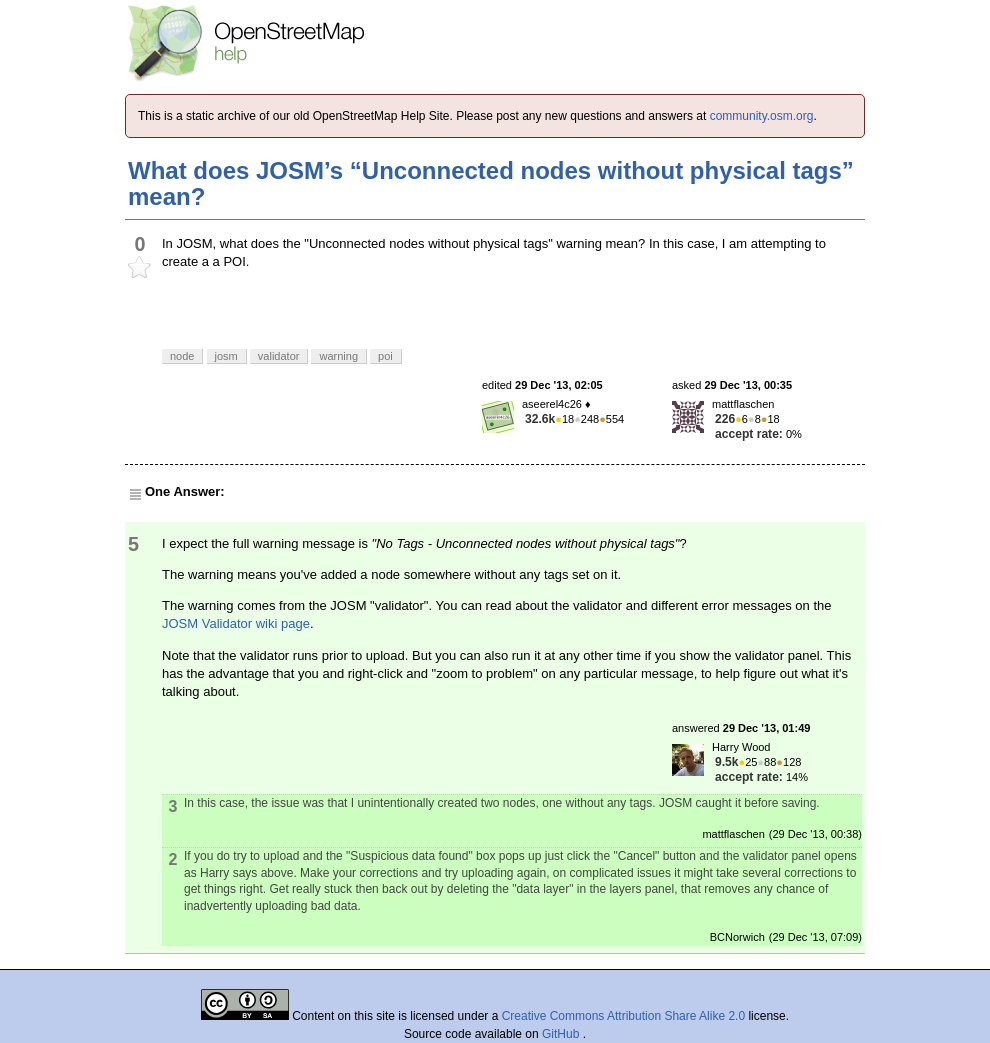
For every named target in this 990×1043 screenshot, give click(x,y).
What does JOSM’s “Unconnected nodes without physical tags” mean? (491, 183)
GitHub (562, 1034)
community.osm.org (762, 116)
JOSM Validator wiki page (236, 623)
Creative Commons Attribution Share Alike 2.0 (623, 1016)
